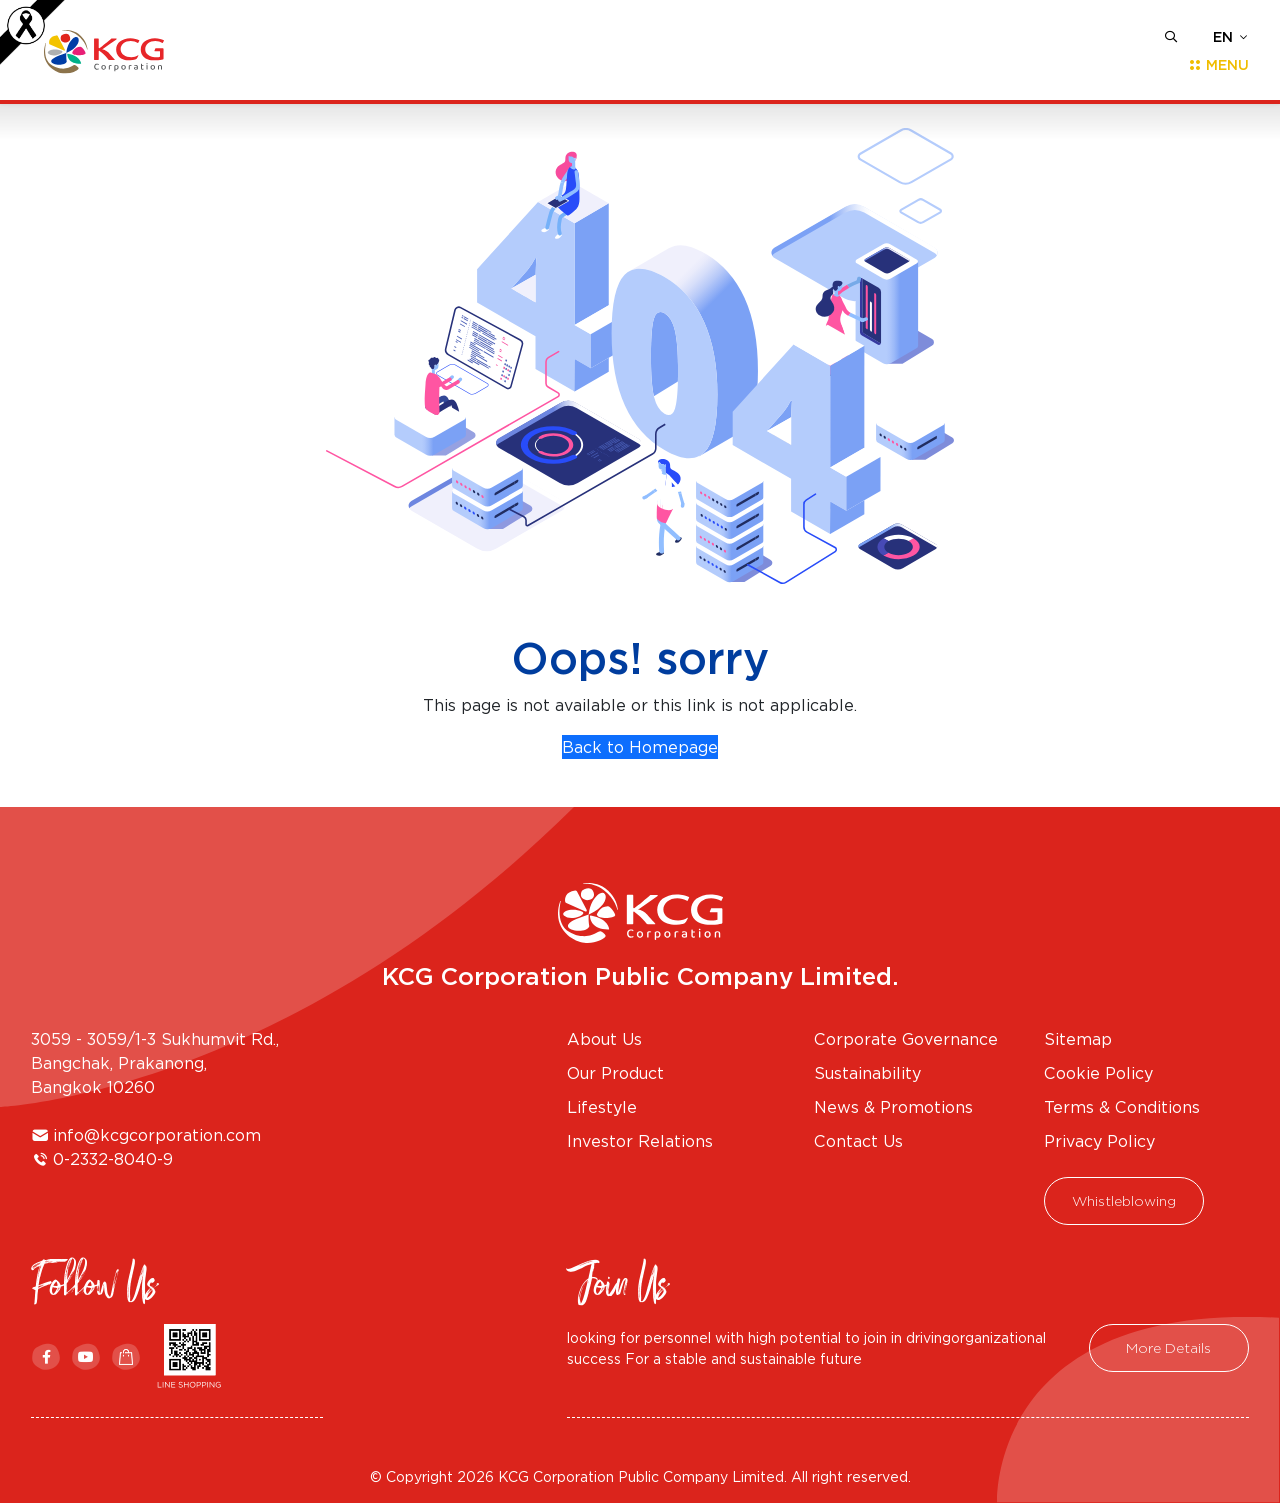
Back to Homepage (640, 747)
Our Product (615, 1073)
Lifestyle (602, 1107)
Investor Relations (640, 1141)
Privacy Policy (1099, 1141)
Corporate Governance (906, 1039)
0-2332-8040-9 (113, 1159)
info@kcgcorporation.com (157, 1135)
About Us (604, 1039)
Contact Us (858, 1141)
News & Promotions (893, 1107)
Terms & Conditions (1122, 1107)
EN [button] (1223, 37)
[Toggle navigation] (1212, 65)
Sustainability (867, 1073)
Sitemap (1078, 1039)
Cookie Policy (1098, 1073)
